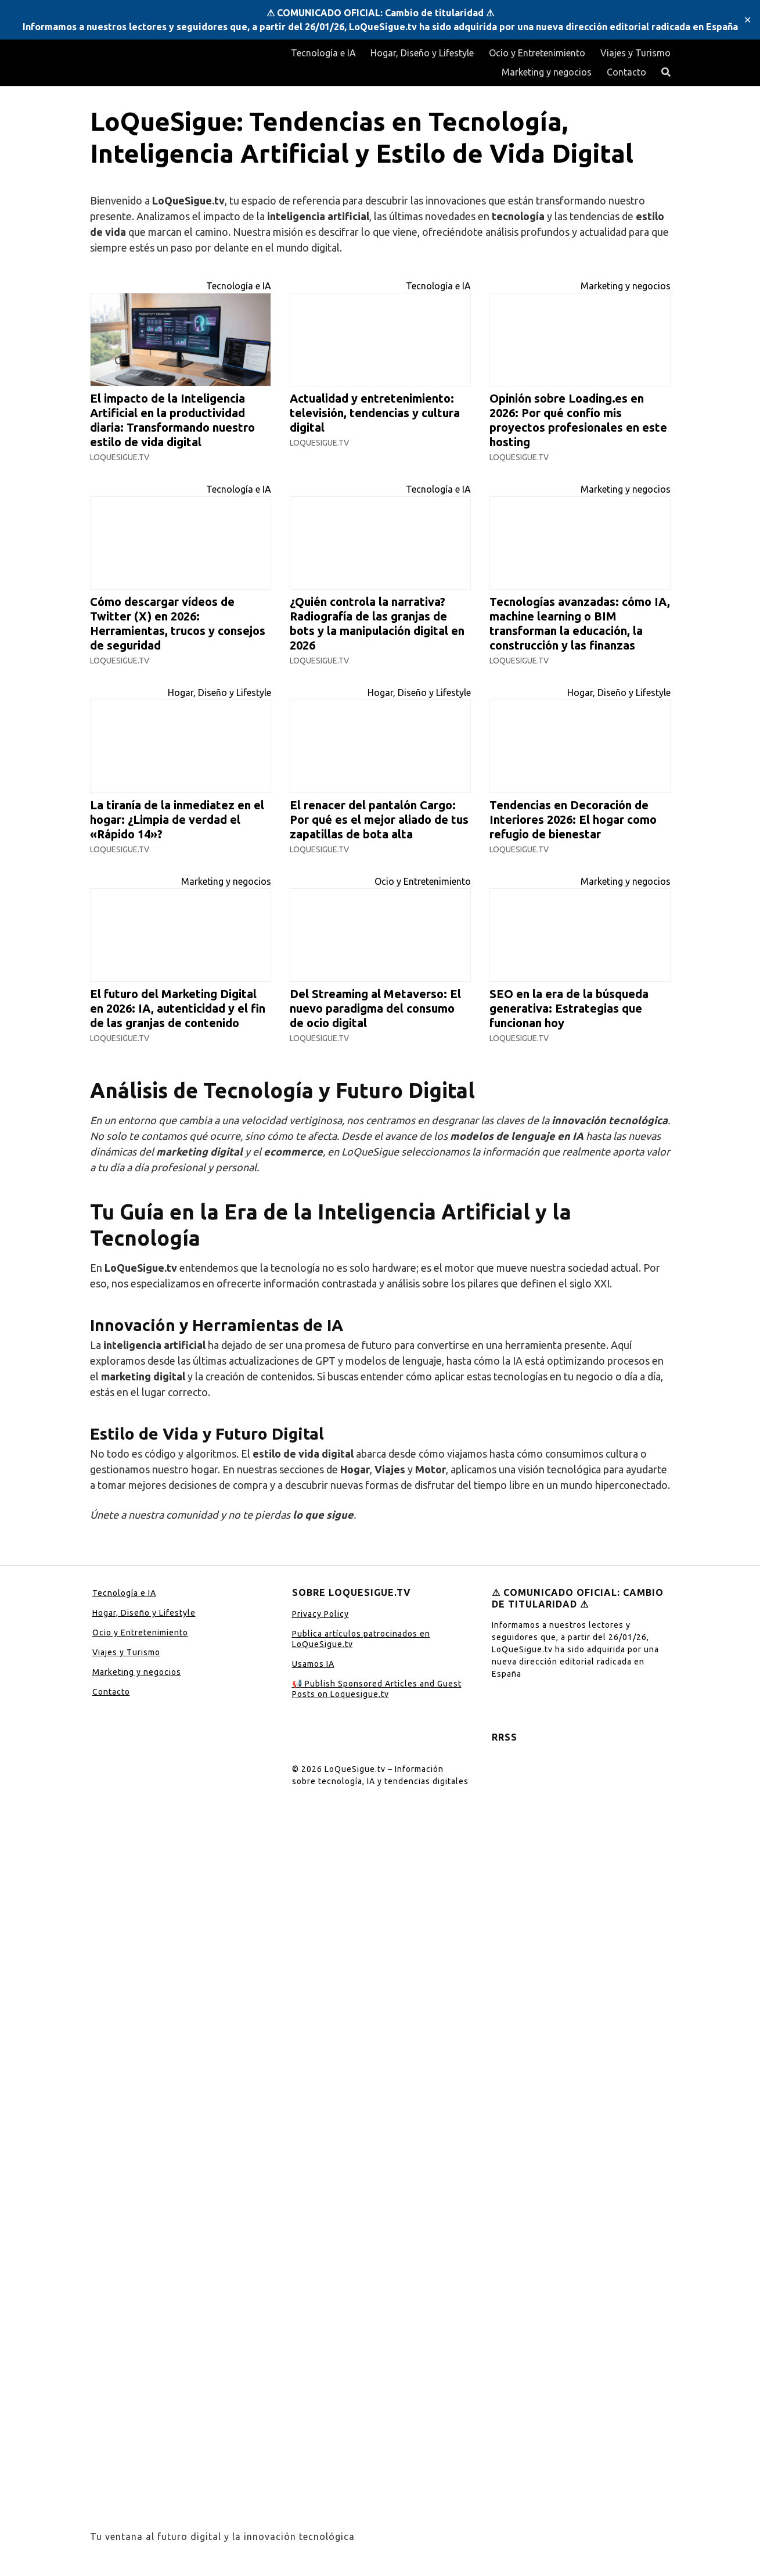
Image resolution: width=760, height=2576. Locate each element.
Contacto (626, 72)
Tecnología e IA (323, 53)
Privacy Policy (320, 1614)
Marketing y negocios (547, 72)
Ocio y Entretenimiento (537, 53)
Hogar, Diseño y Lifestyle (422, 53)
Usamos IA (313, 1664)
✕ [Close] (747, 20)
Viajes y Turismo (635, 53)
